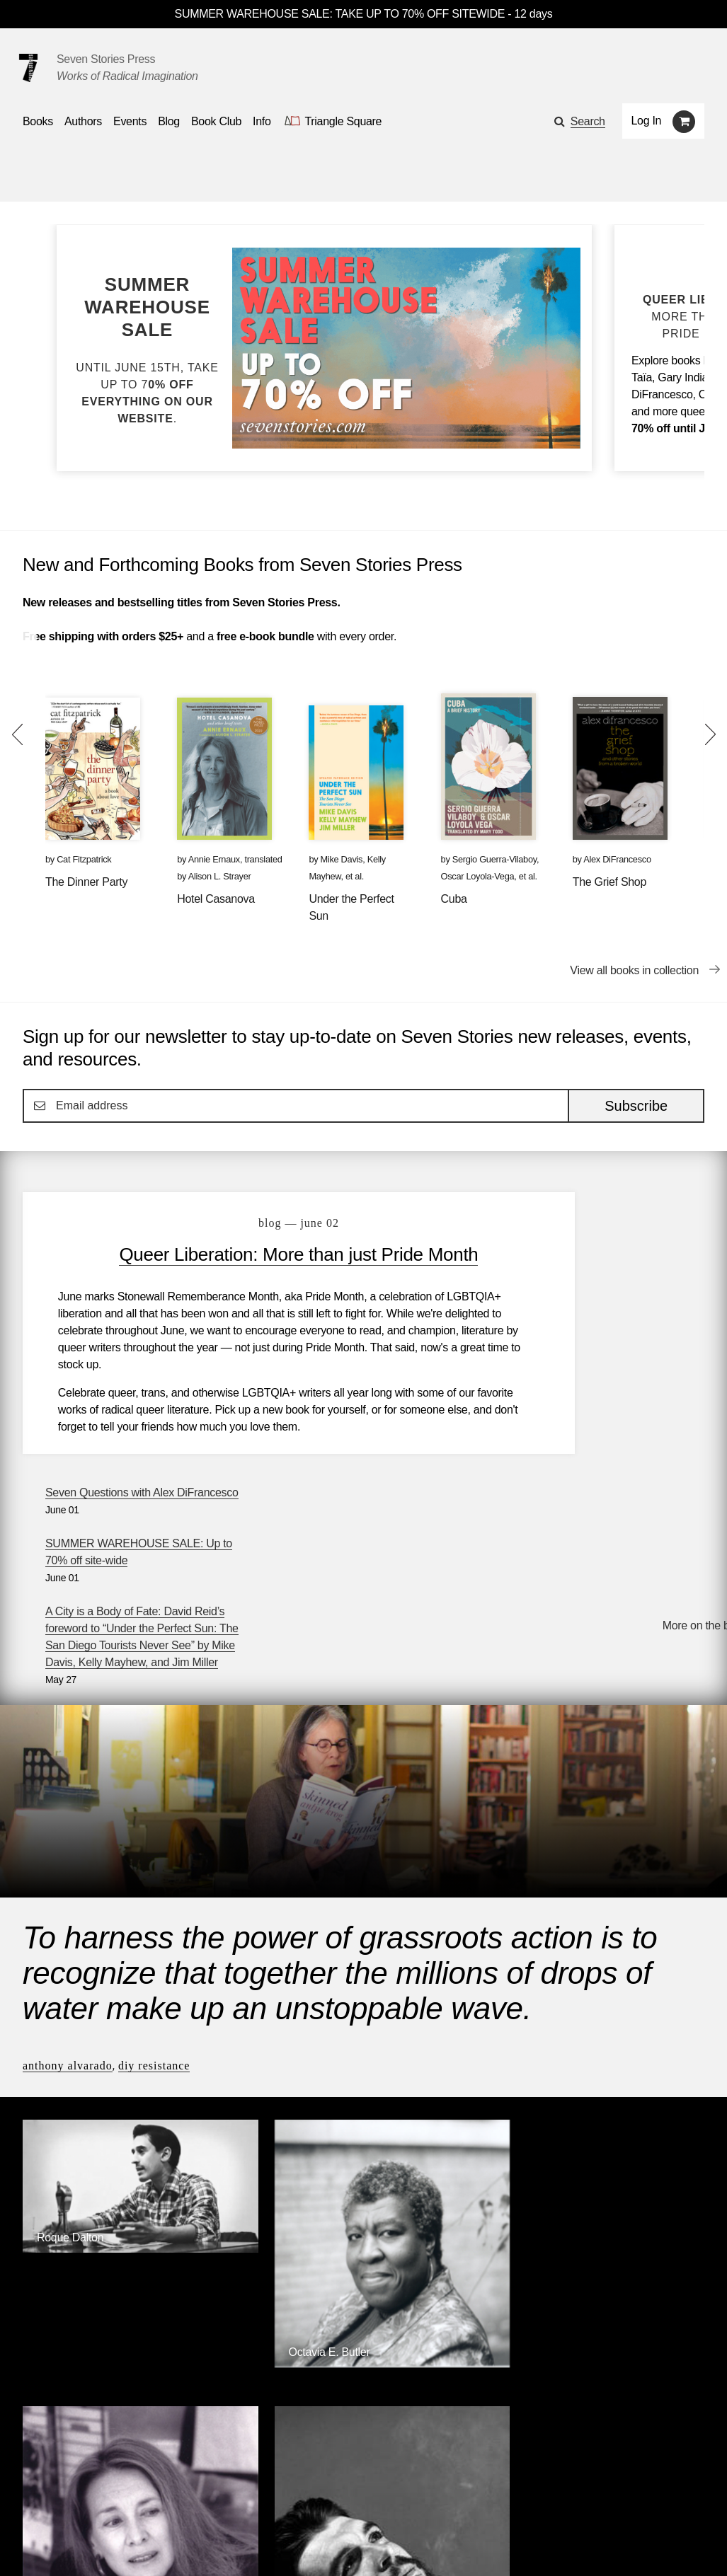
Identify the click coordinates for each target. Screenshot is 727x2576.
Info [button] (262, 121)
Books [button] (38, 121)
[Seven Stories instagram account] (129, 2544)
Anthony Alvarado (68, 1846)
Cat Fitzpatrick (84, 859)
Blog (203, 2505)
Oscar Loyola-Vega (478, 876)
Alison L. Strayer (219, 876)
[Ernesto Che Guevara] (625, 2134)
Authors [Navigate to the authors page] (83, 121)
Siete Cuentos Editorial (543, 2345)
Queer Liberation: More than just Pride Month (247, 1266)
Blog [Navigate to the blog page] (169, 121)
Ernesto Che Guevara (612, 2123)
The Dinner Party (86, 882)
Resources (262, 2505)
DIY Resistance (154, 1846)
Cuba (454, 899)
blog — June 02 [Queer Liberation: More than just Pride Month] (247, 1223)
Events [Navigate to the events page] (130, 121)
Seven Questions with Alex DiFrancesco (607, 1216)
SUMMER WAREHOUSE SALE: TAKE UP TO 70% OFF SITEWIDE (340, 14)
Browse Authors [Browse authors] (660, 2230)
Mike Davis (342, 859)
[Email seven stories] (29, 2544)
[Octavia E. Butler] (276, 2063)
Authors (94, 2505)
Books (38, 2505)
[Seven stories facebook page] (63, 2544)
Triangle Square (294, 2345)
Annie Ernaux (214, 859)
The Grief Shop (609, 882)
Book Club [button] (216, 121)
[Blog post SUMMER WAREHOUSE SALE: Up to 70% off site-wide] (147, 350)
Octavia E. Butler (251, 2052)
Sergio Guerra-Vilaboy (494, 859)
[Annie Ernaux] (451, 2117)
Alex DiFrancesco (617, 859)
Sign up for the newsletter (219, 2545)
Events (152, 2505)
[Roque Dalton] (102, 1986)
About (325, 2505)
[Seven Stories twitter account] (94, 2544)
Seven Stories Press (106, 59)
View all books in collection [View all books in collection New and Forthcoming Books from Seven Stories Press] (634, 970)
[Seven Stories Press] (28, 68)
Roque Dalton (70, 1974)
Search (588, 121)
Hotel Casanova (216, 899)
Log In (646, 121)
